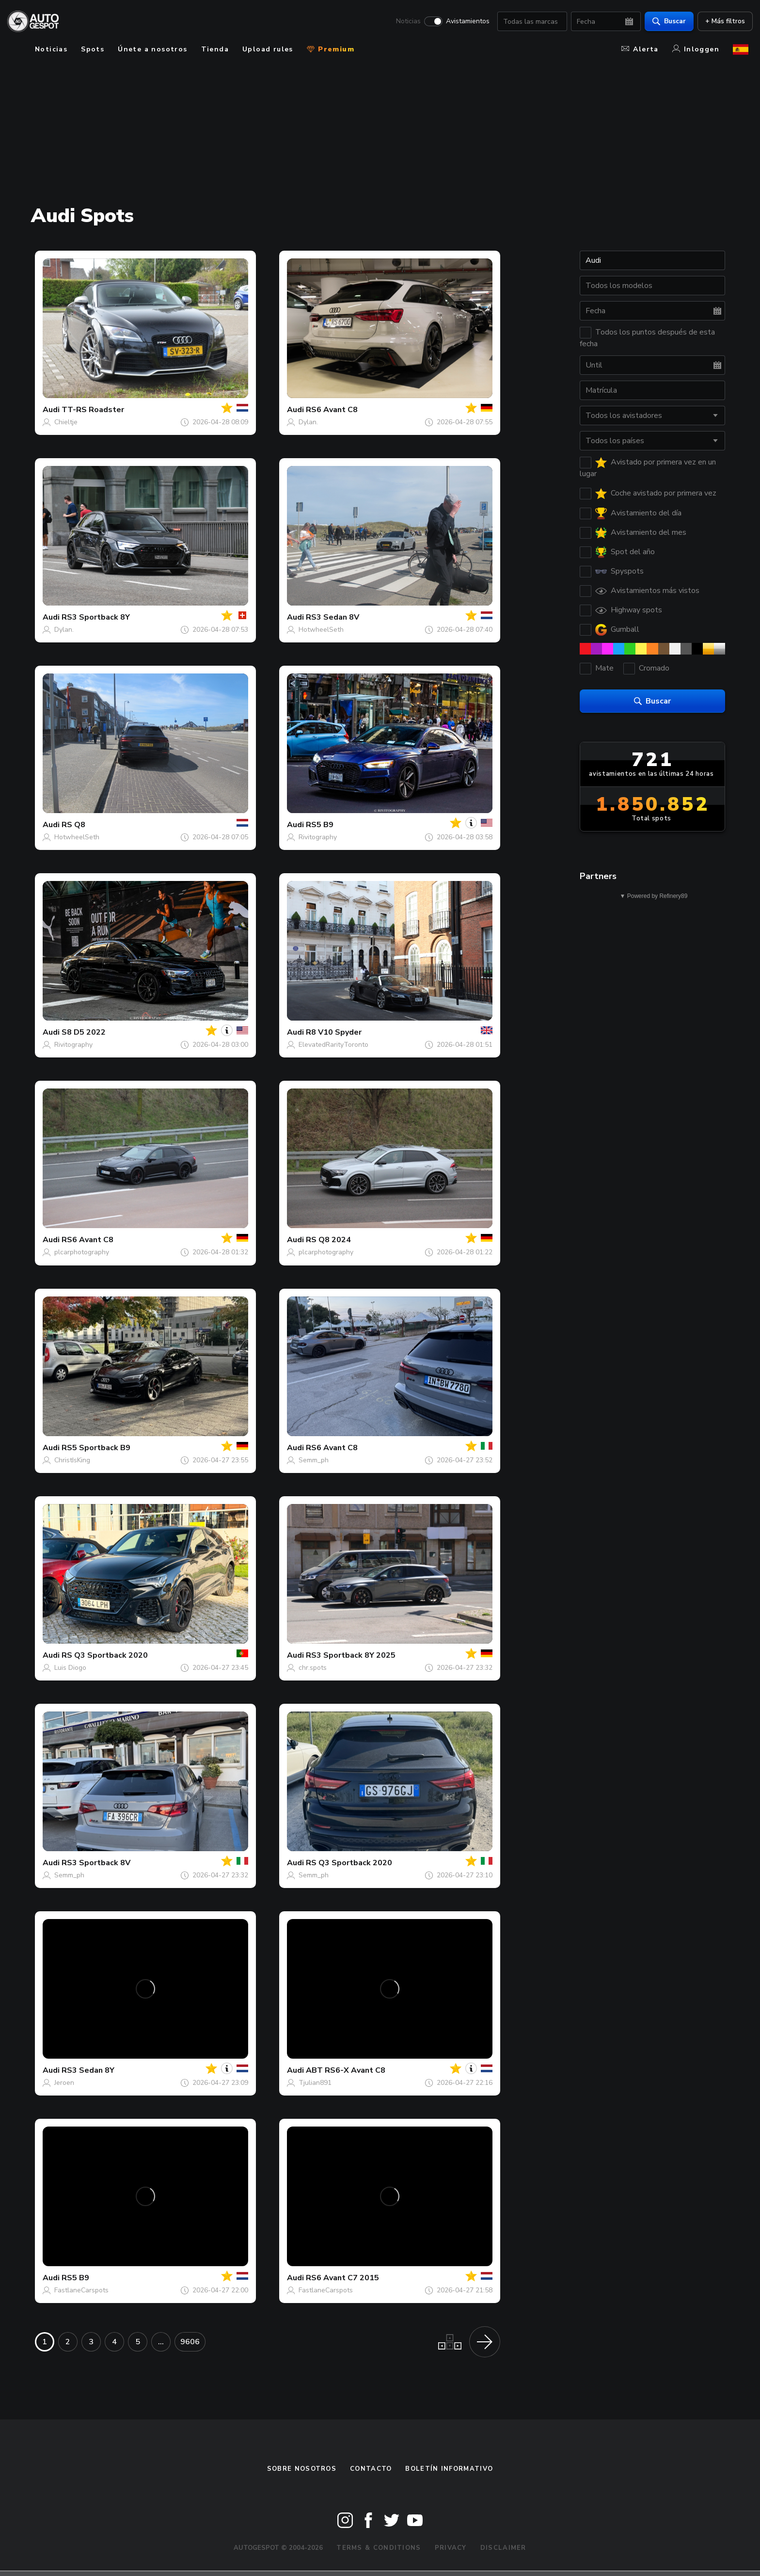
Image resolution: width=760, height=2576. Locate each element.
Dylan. (308, 422)
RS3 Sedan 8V (332, 617)
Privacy (451, 2548)
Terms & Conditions (378, 2548)
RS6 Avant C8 (332, 409)
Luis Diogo (70, 1667)
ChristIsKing (72, 1460)
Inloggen (695, 49)
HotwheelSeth (321, 629)
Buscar (664, 22)
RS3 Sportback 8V (96, 1862)
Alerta (639, 49)
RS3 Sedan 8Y (88, 2070)
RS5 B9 (319, 824)
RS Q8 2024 (328, 1239)
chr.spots (313, 1667)
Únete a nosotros (152, 49)
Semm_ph (314, 1460)
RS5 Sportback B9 (96, 1447)
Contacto (371, 2468)
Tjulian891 (315, 2082)
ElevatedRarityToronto (333, 1044)
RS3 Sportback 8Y (96, 617)
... (161, 2341)
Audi (51, 409)
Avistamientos (463, 22)
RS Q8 (73, 824)
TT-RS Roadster (93, 409)
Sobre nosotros (301, 2468)
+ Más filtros (721, 22)
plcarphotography (81, 1252)
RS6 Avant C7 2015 (342, 2277)
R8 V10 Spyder (334, 1032)
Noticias (404, 22)
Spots (92, 49)
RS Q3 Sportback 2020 (105, 1655)
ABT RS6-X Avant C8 (345, 2070)
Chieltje (66, 422)
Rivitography (318, 837)
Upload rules (267, 49)
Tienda (215, 49)
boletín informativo (449, 2468)
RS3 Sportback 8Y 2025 (351, 1655)
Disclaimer (503, 2548)
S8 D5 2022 (84, 1032)
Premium (330, 49)
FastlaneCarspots (81, 2290)
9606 (190, 2341)
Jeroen (64, 2082)
